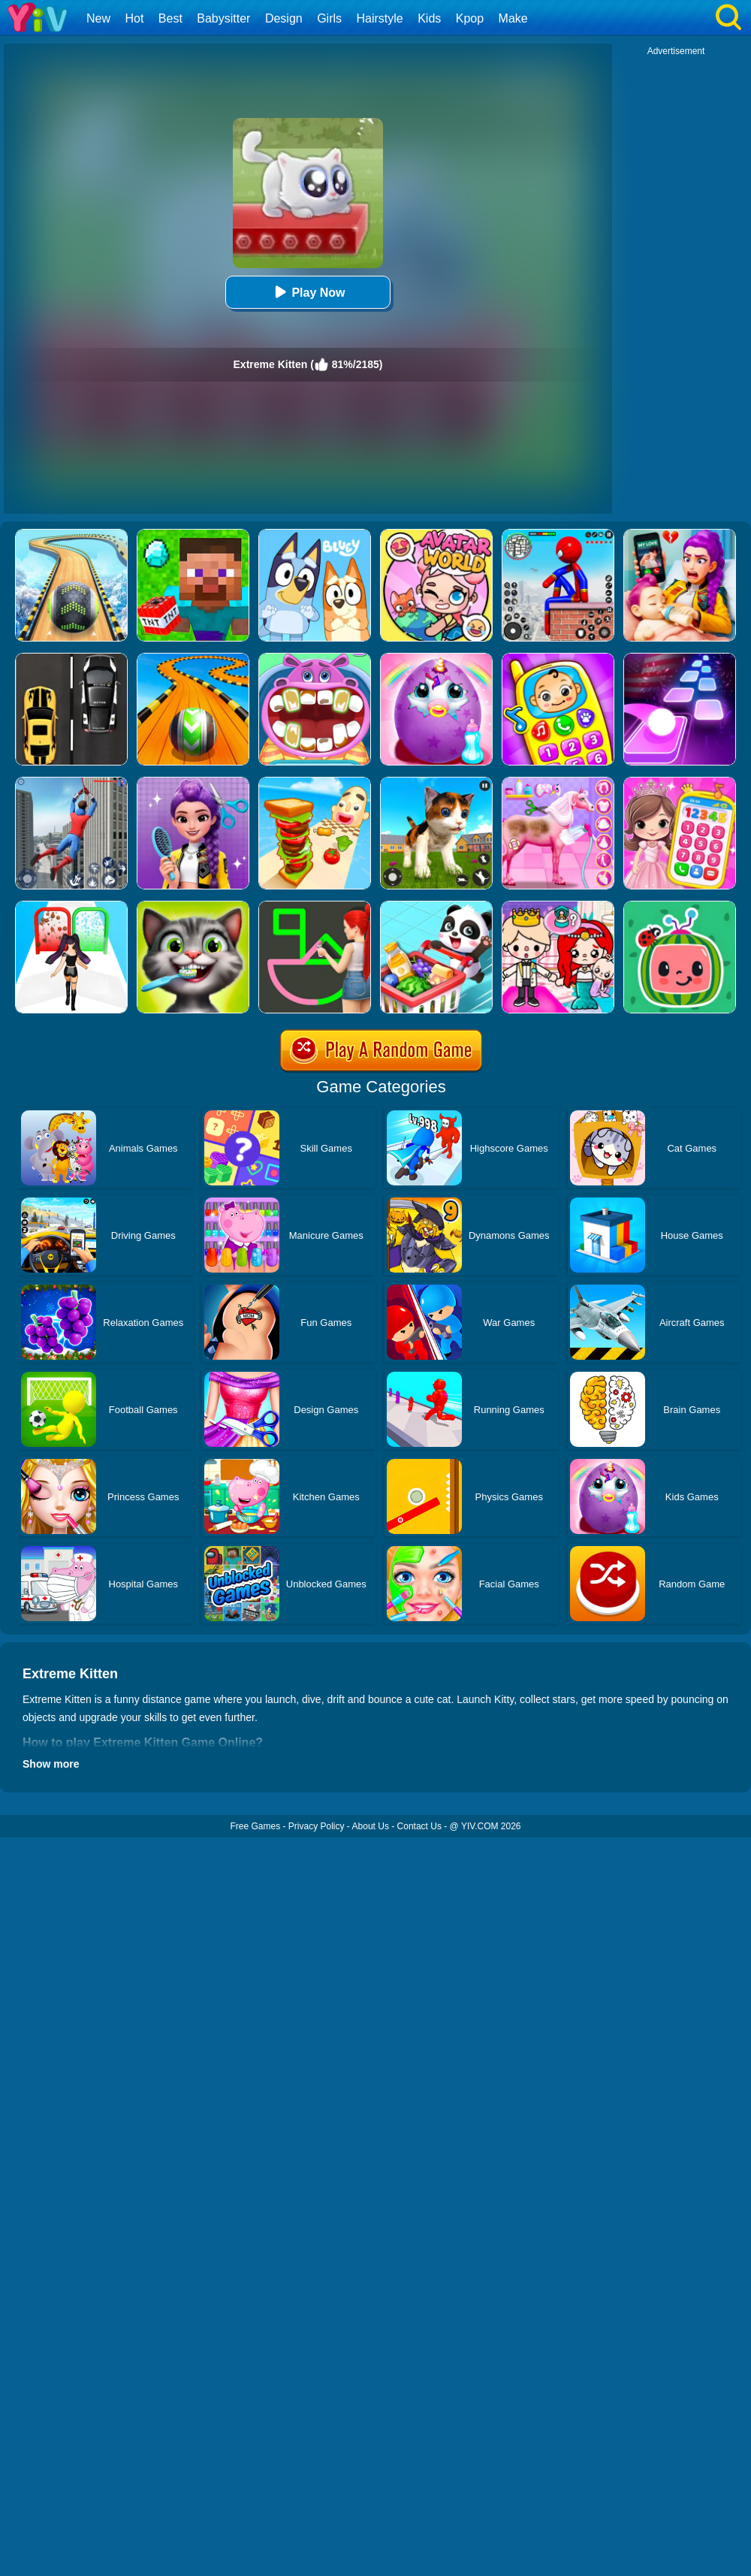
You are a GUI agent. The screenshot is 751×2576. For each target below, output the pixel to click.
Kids (429, 18)
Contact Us (419, 1826)
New (98, 18)
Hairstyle (380, 18)
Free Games (255, 1826)
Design (284, 18)
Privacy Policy (316, 1826)
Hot (134, 18)
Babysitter (223, 18)
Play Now (307, 291)
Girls (329, 18)
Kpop (470, 18)
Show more (51, 1764)
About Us (370, 1826)
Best (170, 18)
